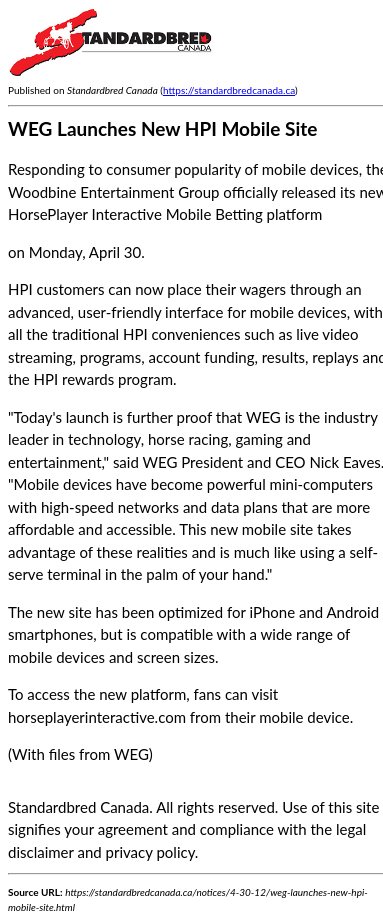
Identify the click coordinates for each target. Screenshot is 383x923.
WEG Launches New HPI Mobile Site (162, 128)
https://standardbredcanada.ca (229, 90)
